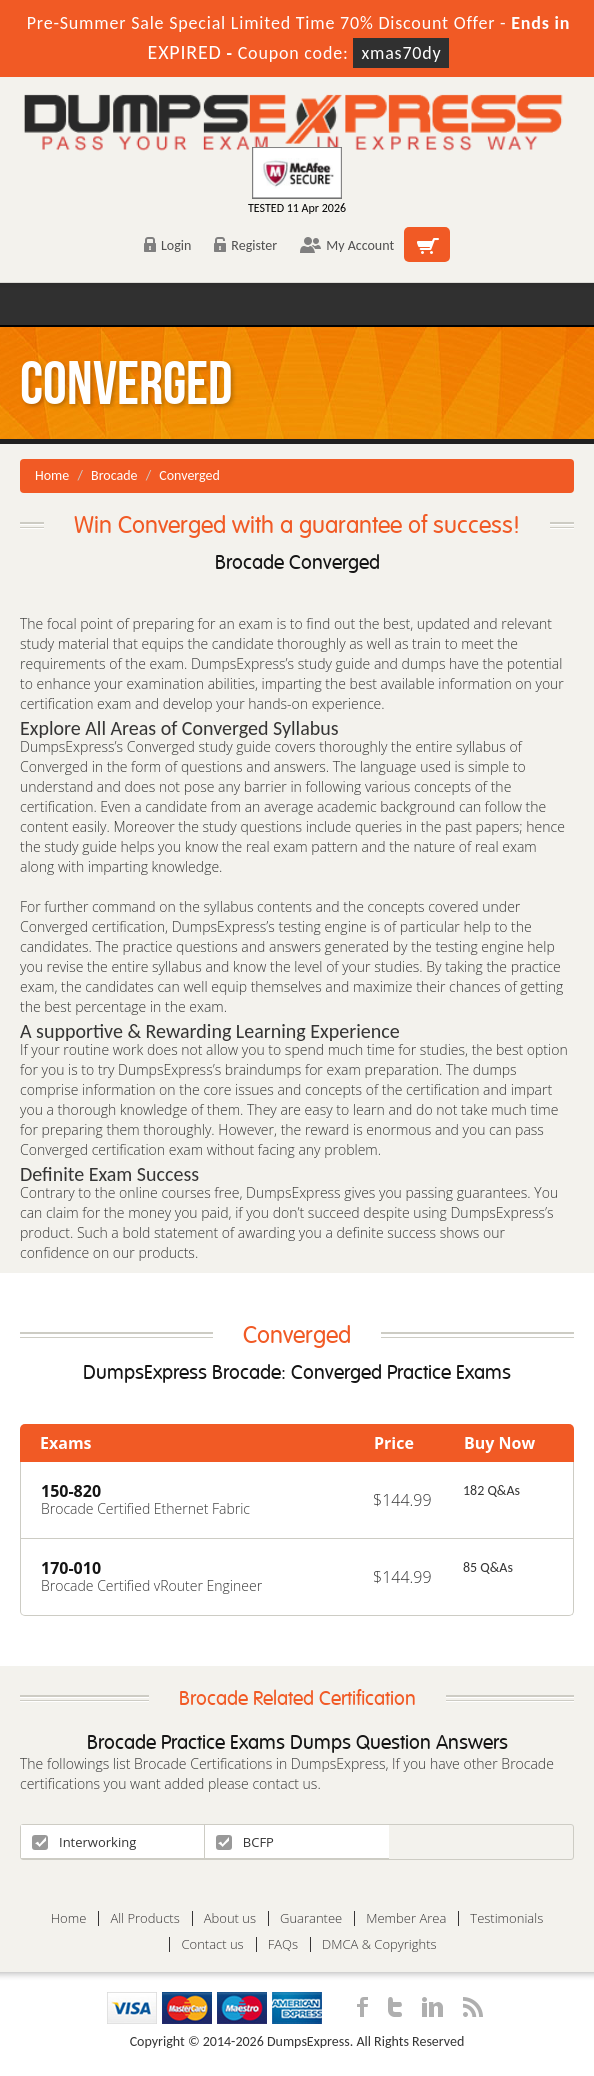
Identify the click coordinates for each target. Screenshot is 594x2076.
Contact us (212, 1944)
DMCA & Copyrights (379, 1944)
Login (167, 245)
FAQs (283, 1944)
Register (245, 245)
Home (52, 475)
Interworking (84, 1842)
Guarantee (311, 1918)
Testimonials (506, 1918)
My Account (347, 245)
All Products (144, 1918)
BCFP (245, 1842)
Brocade (114, 475)
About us (230, 1918)
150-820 (71, 1491)
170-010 (71, 1568)
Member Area (406, 1918)
